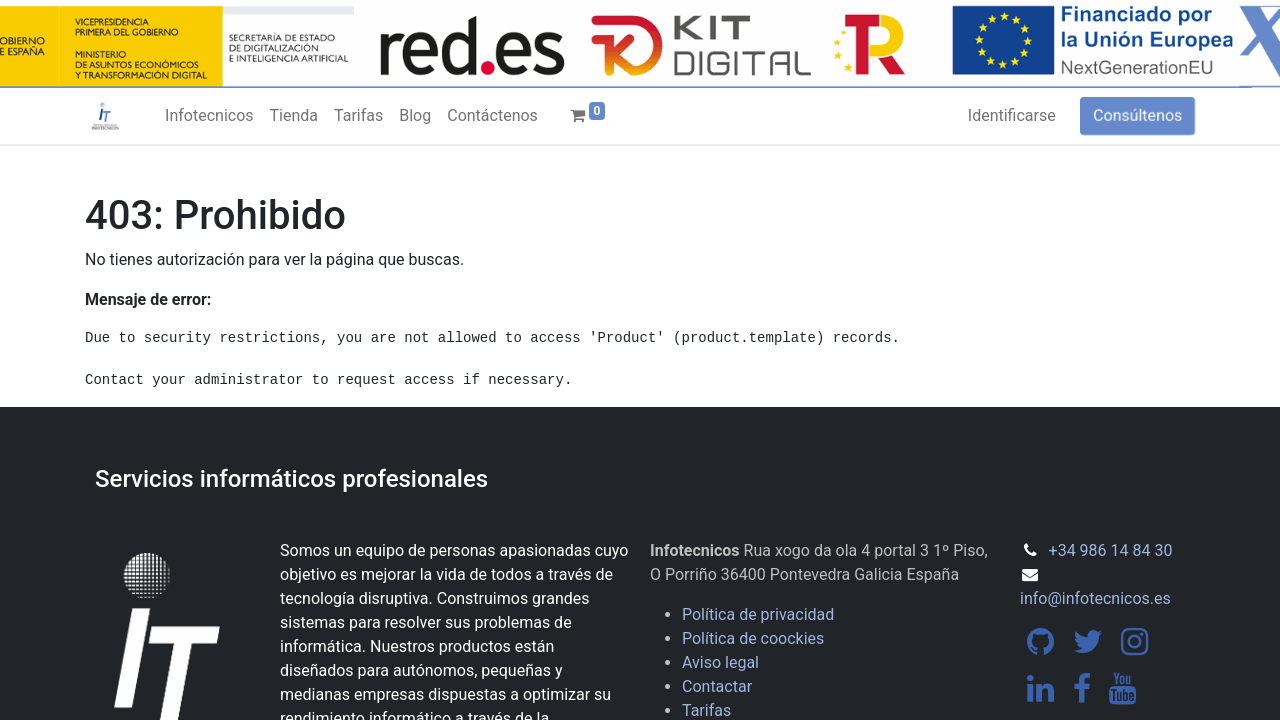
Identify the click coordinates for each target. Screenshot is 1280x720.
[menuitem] (209, 116)
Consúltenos (1137, 115)
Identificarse (1012, 115)
